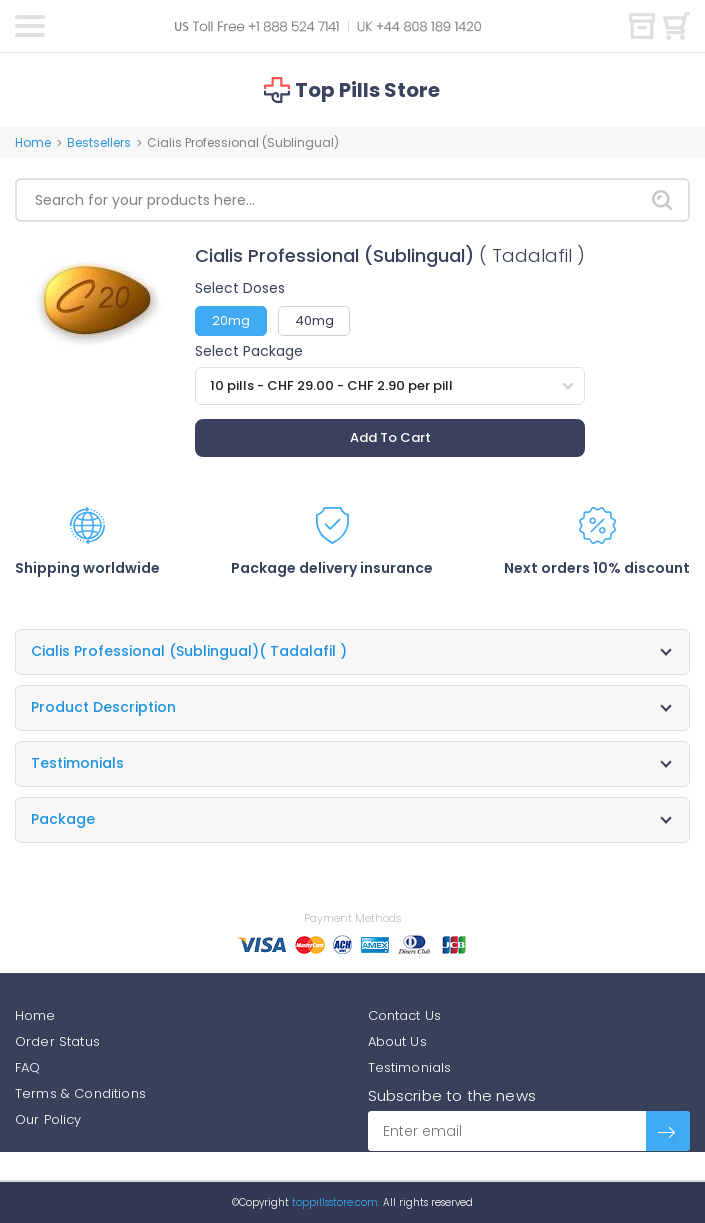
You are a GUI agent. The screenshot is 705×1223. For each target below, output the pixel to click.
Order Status (57, 1041)
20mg (231, 320)
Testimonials (410, 1067)
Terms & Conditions (80, 1093)
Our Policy (48, 1119)
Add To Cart (390, 437)
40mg (314, 320)
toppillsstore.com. (334, 1202)
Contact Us (405, 1015)
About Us (397, 1041)
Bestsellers (99, 142)
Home (33, 142)
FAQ (27, 1067)
